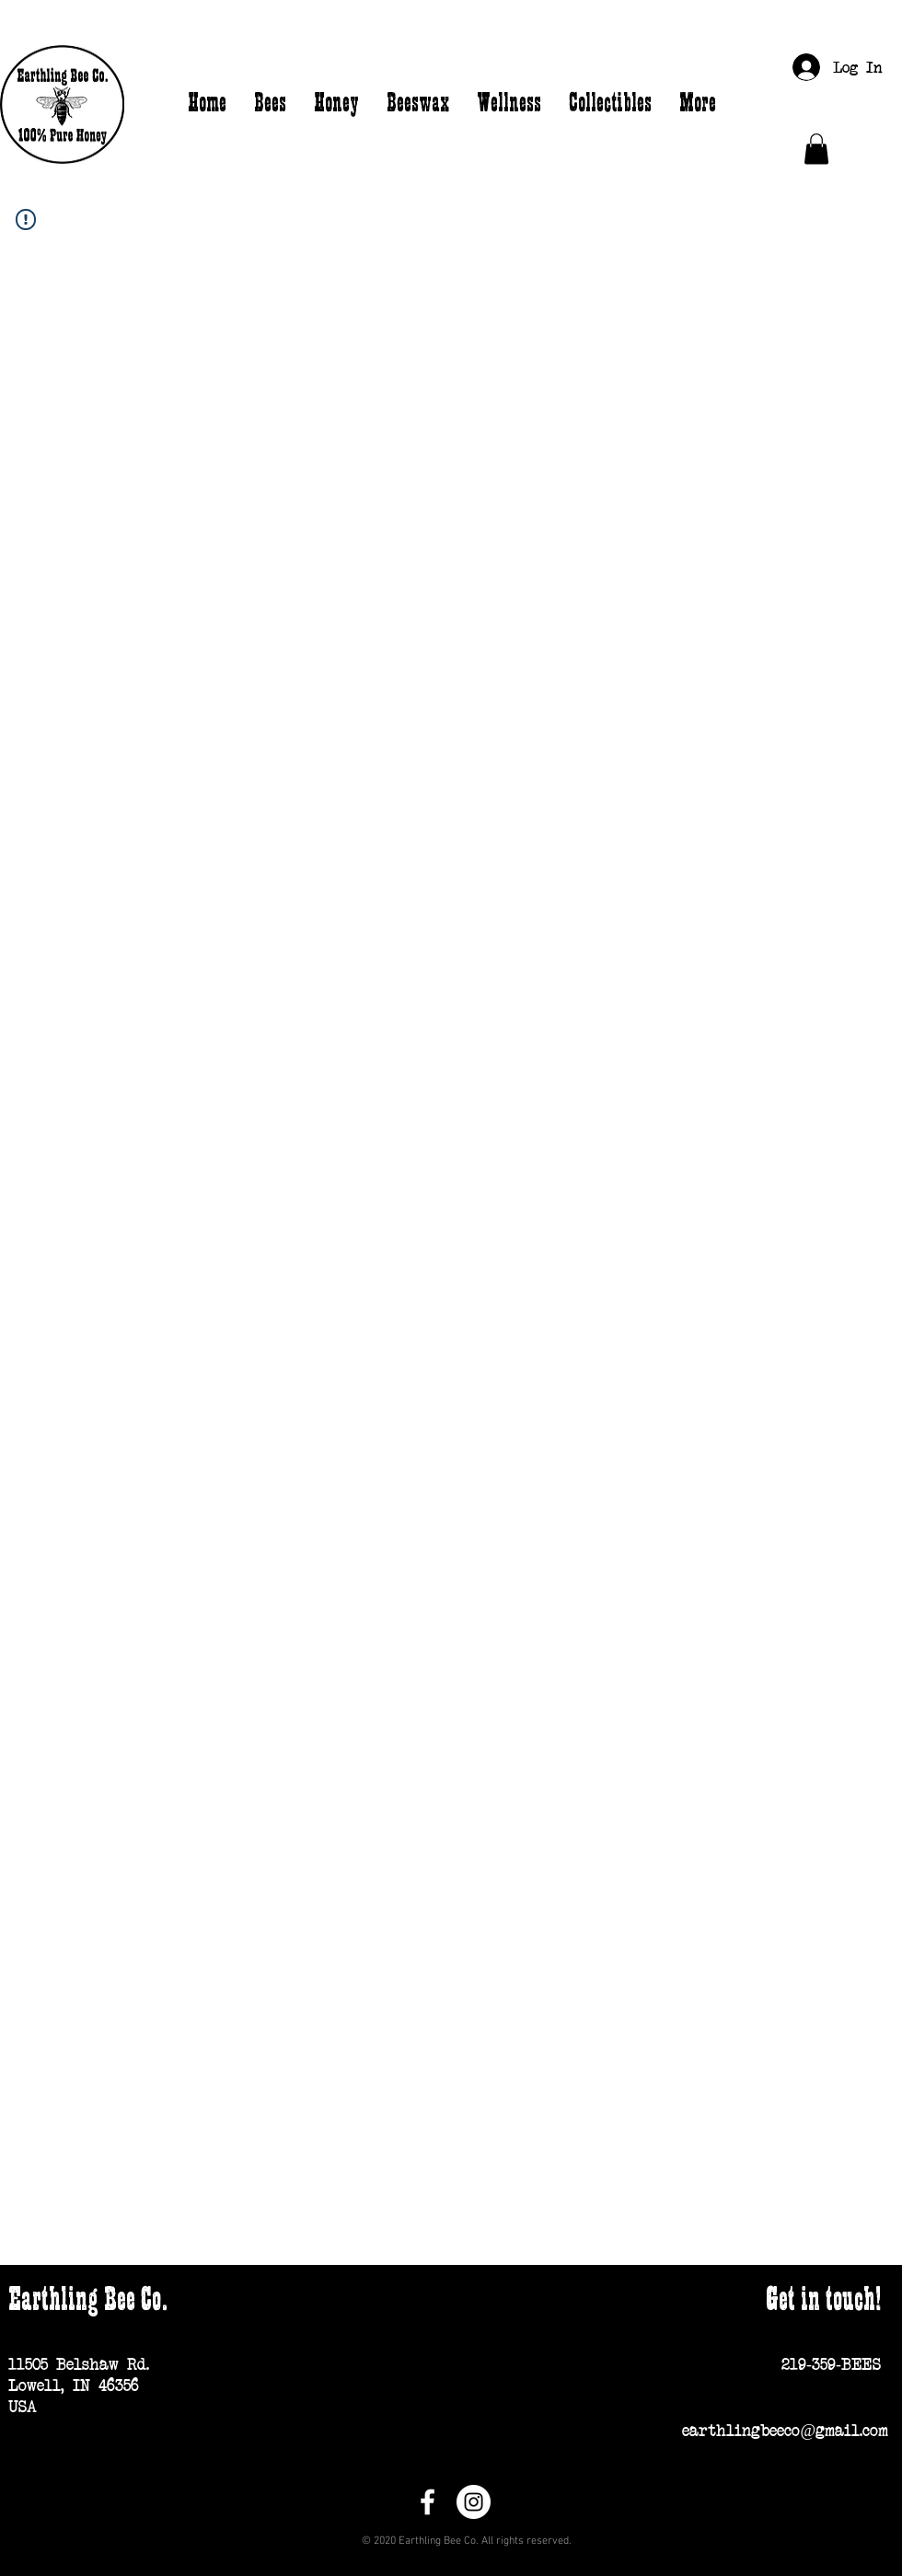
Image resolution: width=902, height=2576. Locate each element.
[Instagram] (474, 2502)
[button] (816, 148)
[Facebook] (428, 2502)
